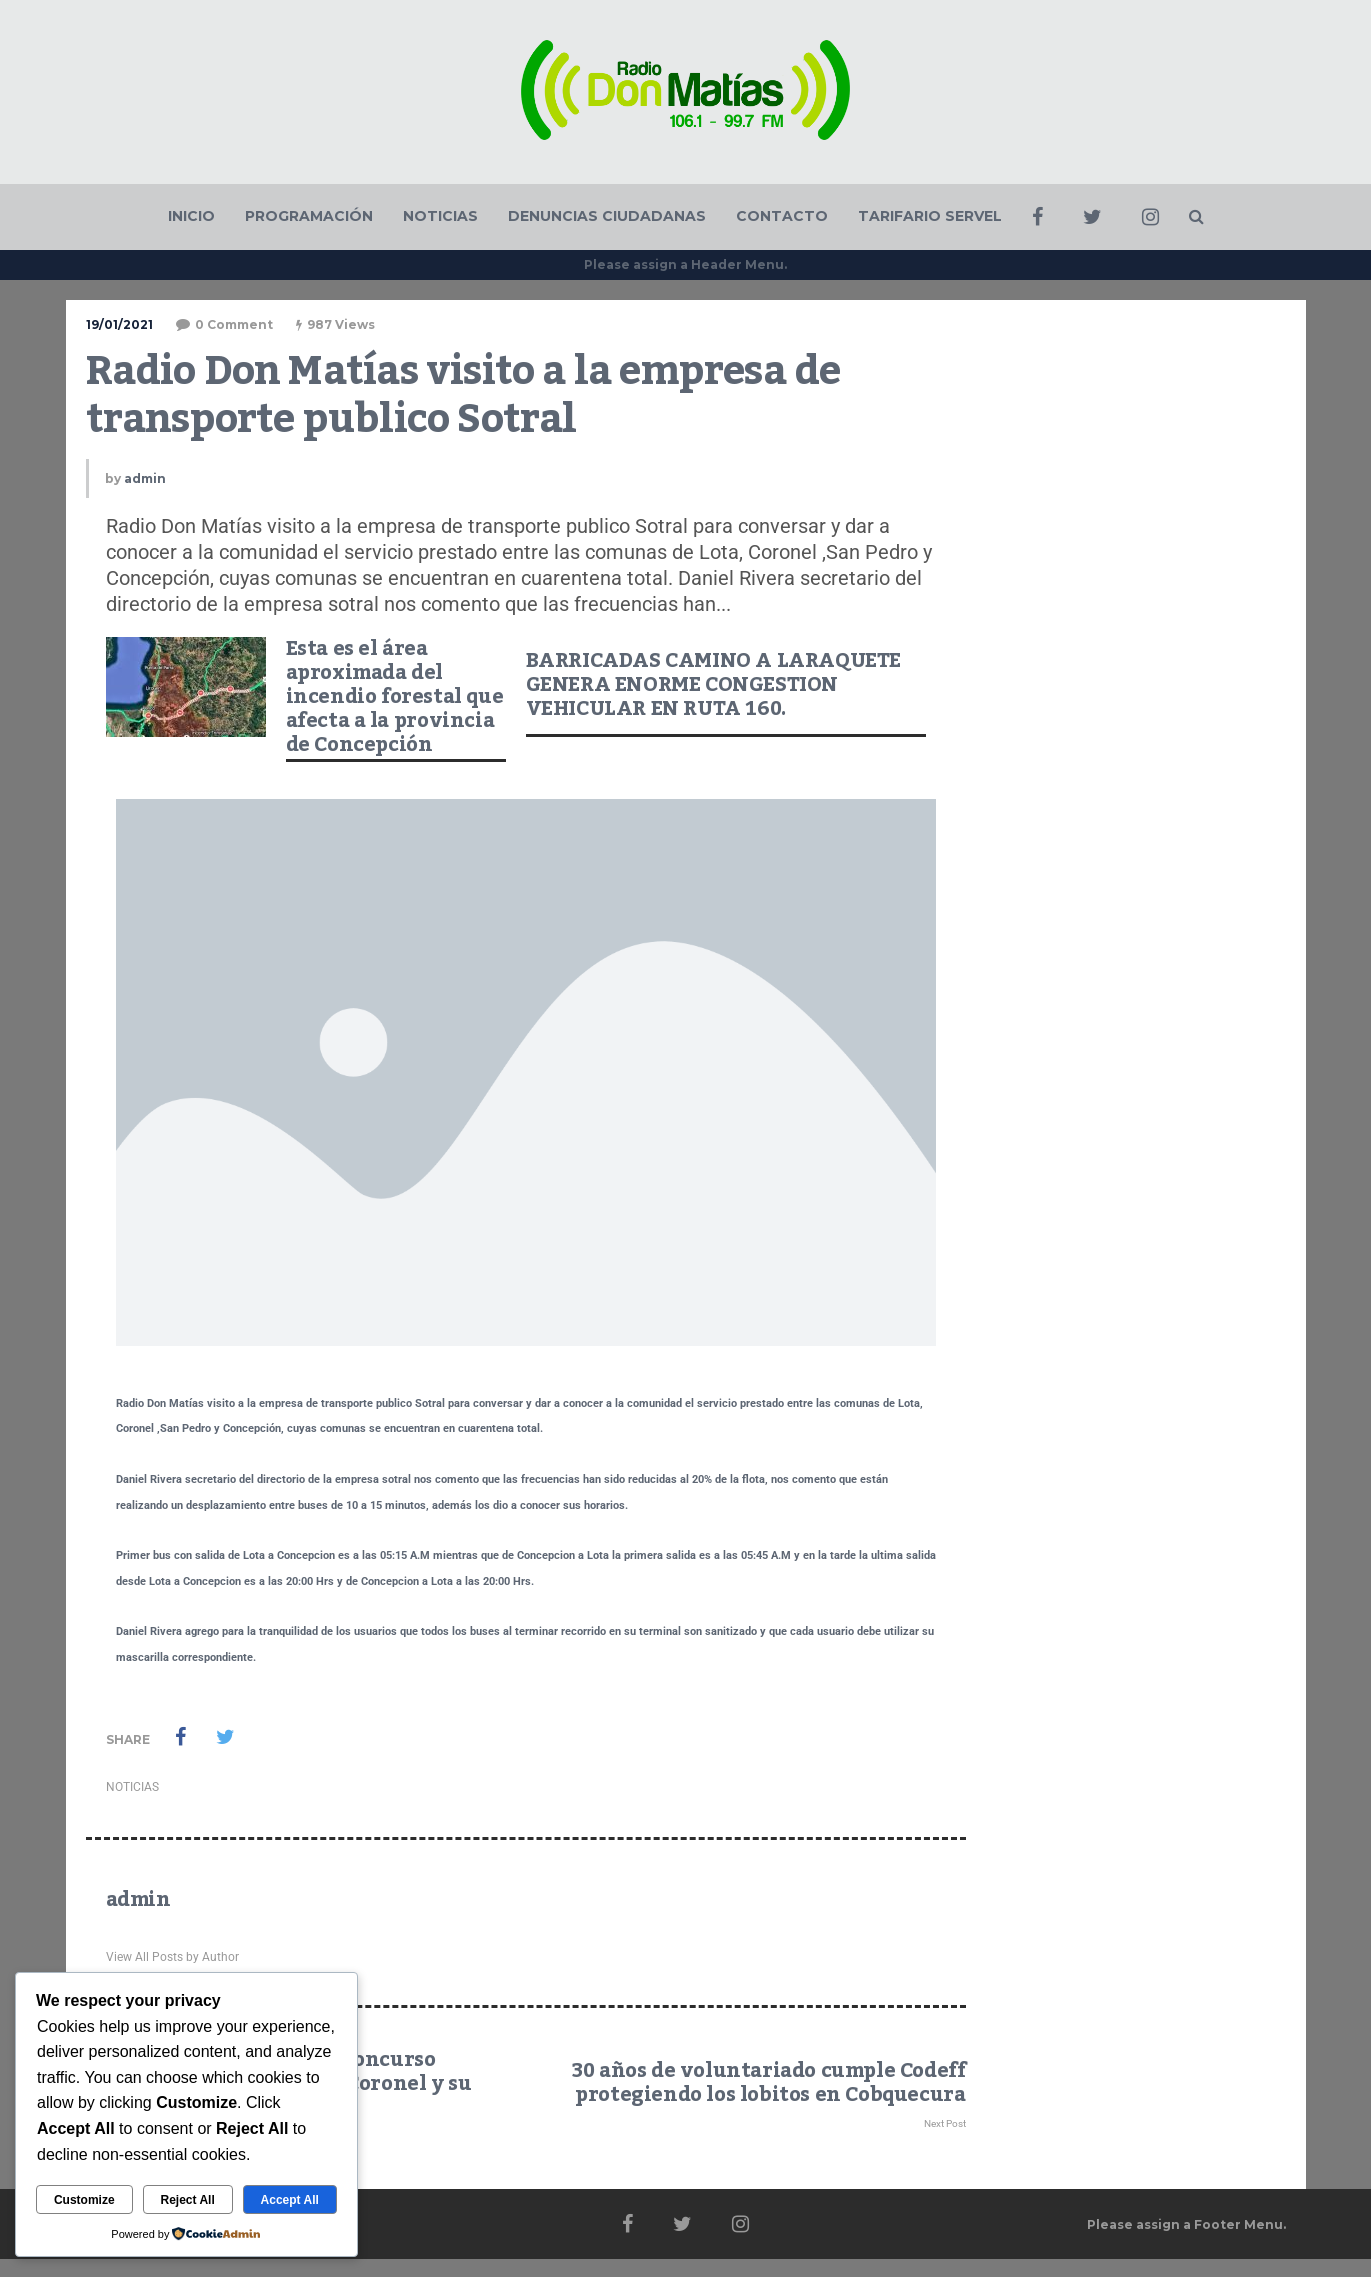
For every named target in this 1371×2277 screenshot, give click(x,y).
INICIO (191, 216)
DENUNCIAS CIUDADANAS (607, 216)
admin (145, 478)
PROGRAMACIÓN (309, 216)
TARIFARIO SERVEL (930, 216)
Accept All (290, 2200)
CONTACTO (782, 216)
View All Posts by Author (172, 1957)
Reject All (187, 2200)
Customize (84, 2200)
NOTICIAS (440, 216)
